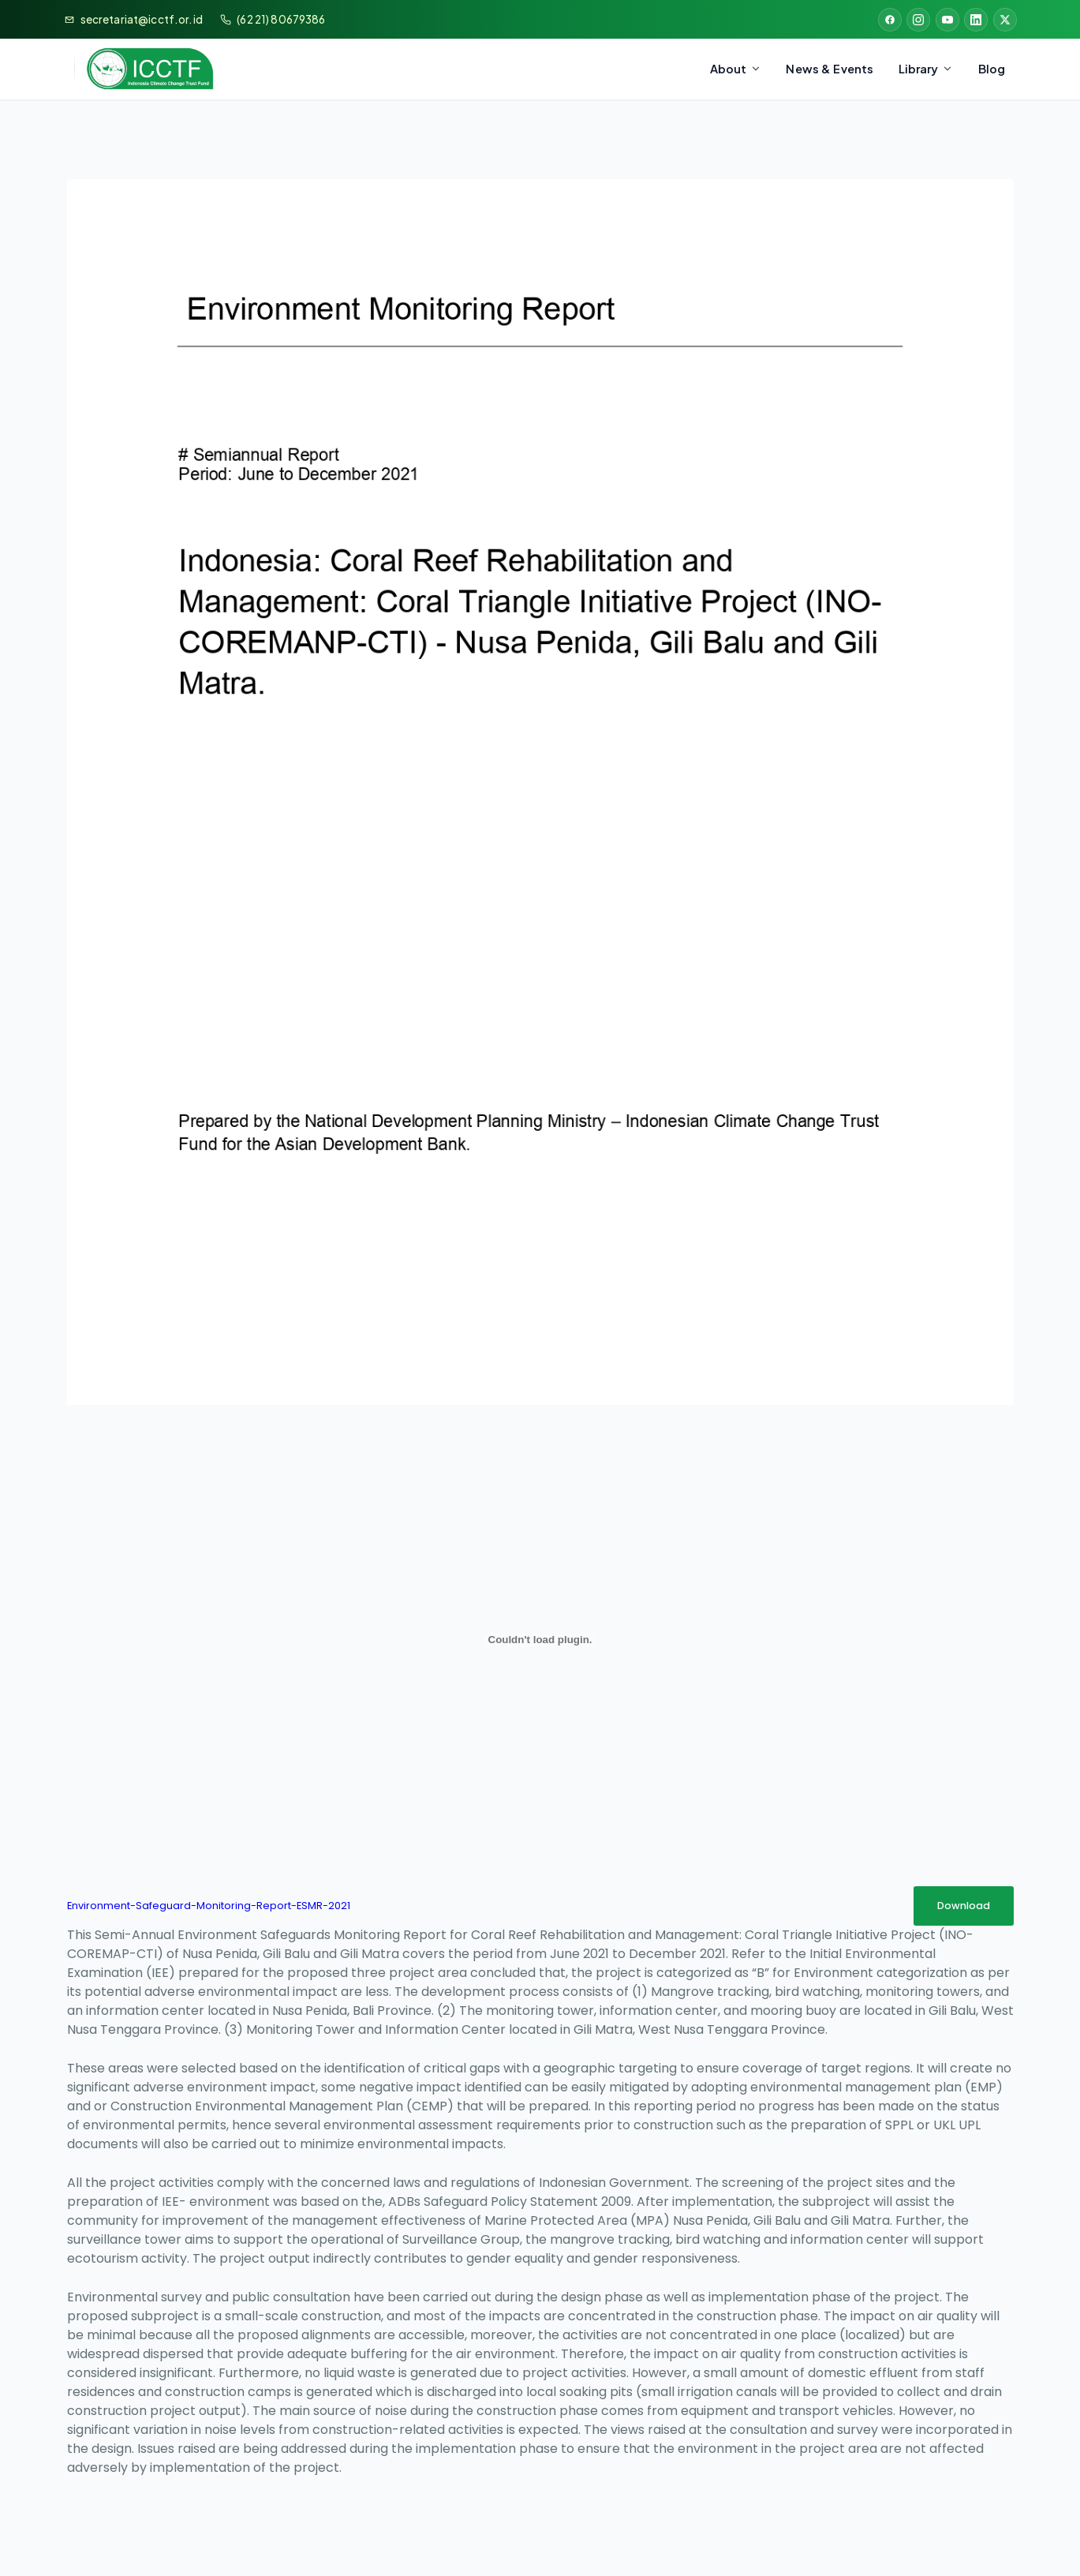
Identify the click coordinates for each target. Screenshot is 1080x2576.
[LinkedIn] (976, 20)
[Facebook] (890, 20)
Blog (992, 69)
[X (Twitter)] (1005, 20)
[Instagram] (918, 20)
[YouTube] (947, 20)
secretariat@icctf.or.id (141, 19)
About (736, 69)
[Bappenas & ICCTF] (139, 68)
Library (926, 69)
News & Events (829, 69)
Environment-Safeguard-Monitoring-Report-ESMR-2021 (208, 1905)
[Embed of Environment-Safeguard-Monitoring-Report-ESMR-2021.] (540, 1640)
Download (963, 1905)
